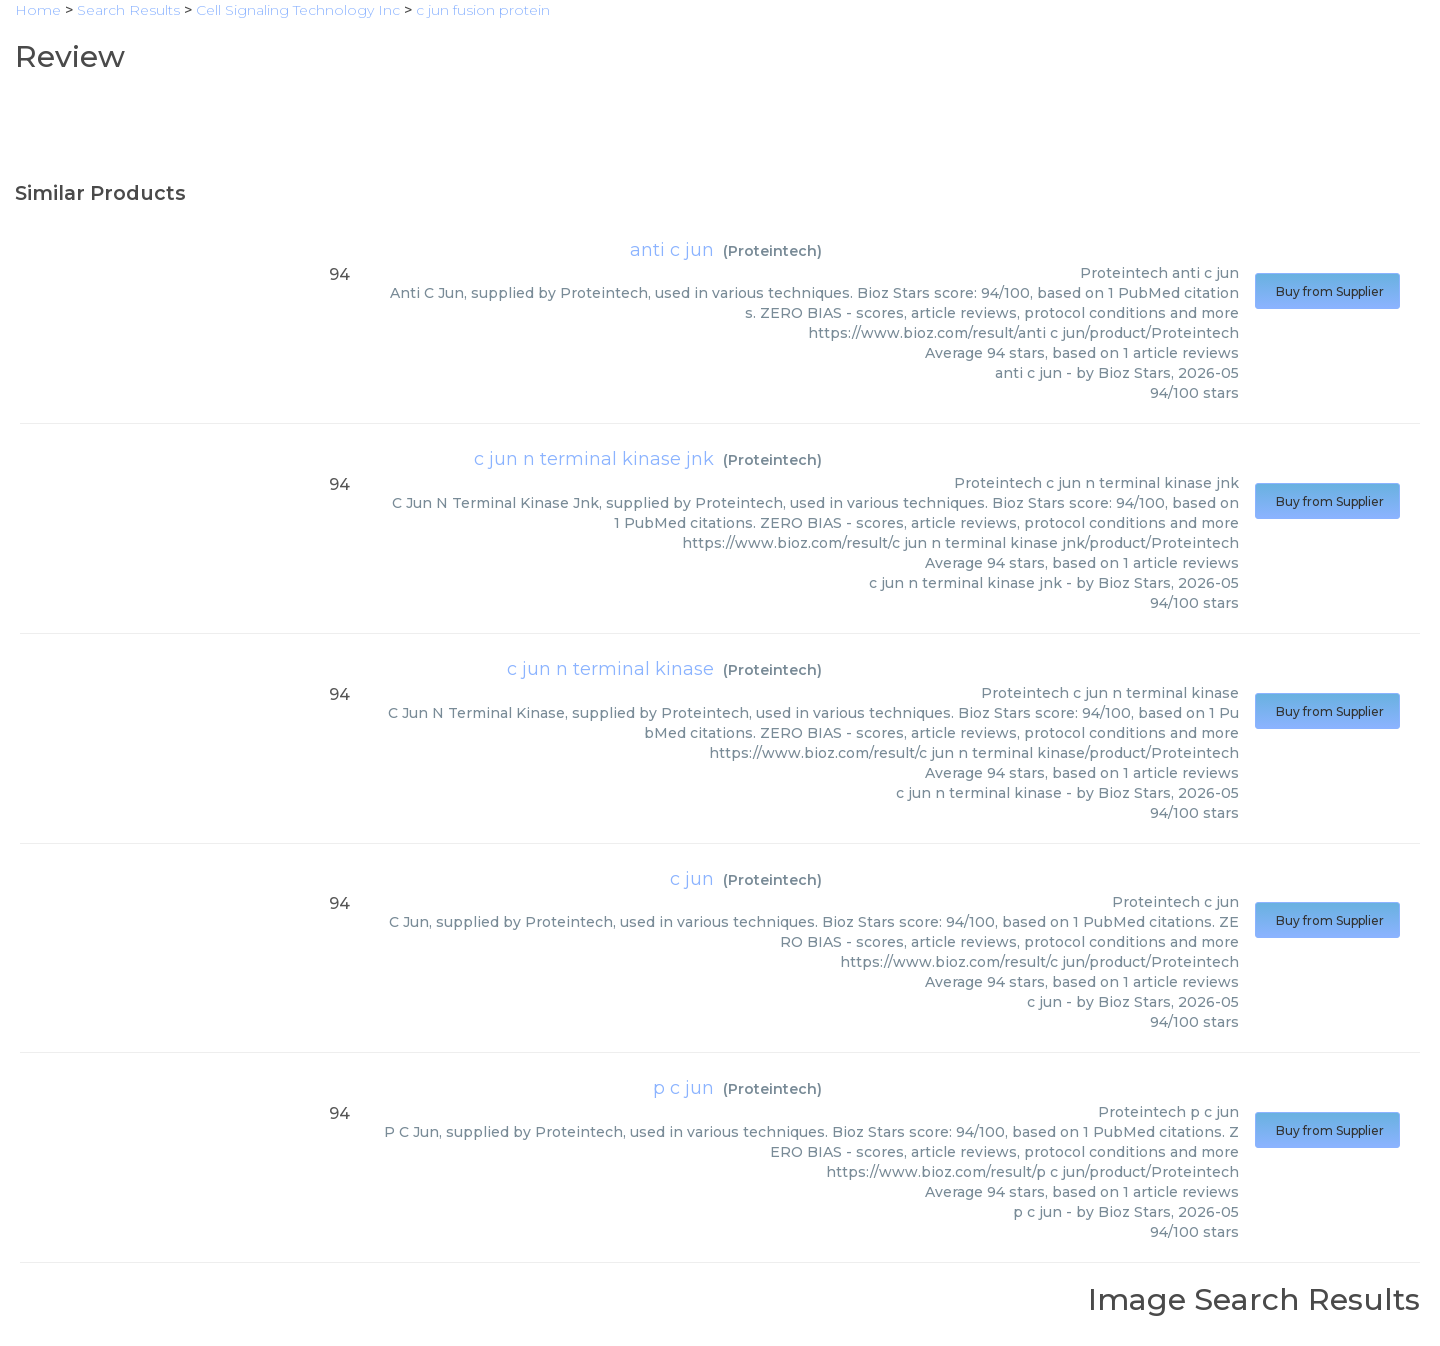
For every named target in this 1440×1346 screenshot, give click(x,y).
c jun (692, 879)
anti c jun (672, 250)
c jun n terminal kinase (610, 669)
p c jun (683, 1088)
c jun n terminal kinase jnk (594, 459)
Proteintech (772, 251)
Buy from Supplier (1327, 291)
